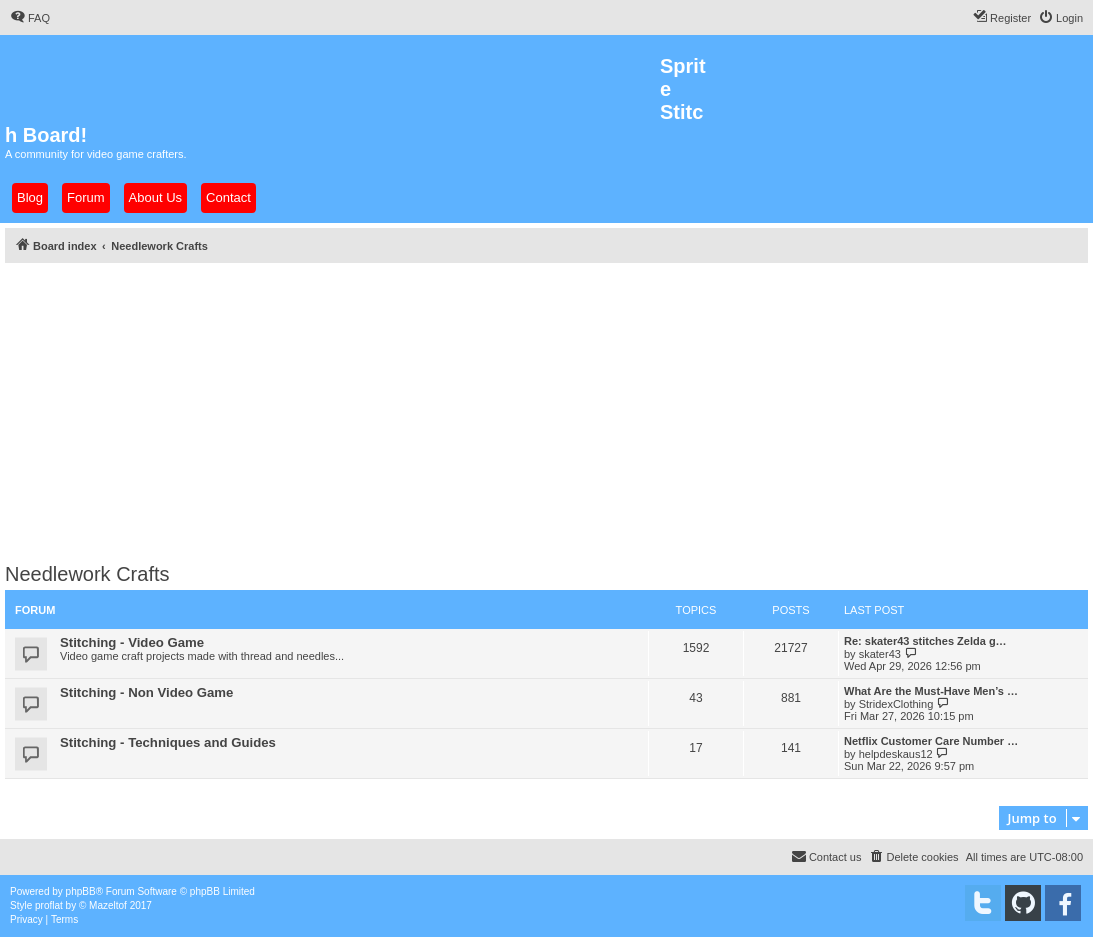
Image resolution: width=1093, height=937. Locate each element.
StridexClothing (896, 704)
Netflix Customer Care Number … (931, 741)
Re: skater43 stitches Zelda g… (925, 641)
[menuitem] (30, 18)
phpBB (81, 891)
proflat (49, 905)
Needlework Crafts (87, 574)
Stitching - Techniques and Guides (168, 742)
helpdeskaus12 (896, 754)
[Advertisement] (546, 407)
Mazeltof (108, 905)
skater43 (880, 654)
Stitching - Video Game (132, 642)
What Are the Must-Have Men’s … (931, 691)
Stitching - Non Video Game (146, 692)
